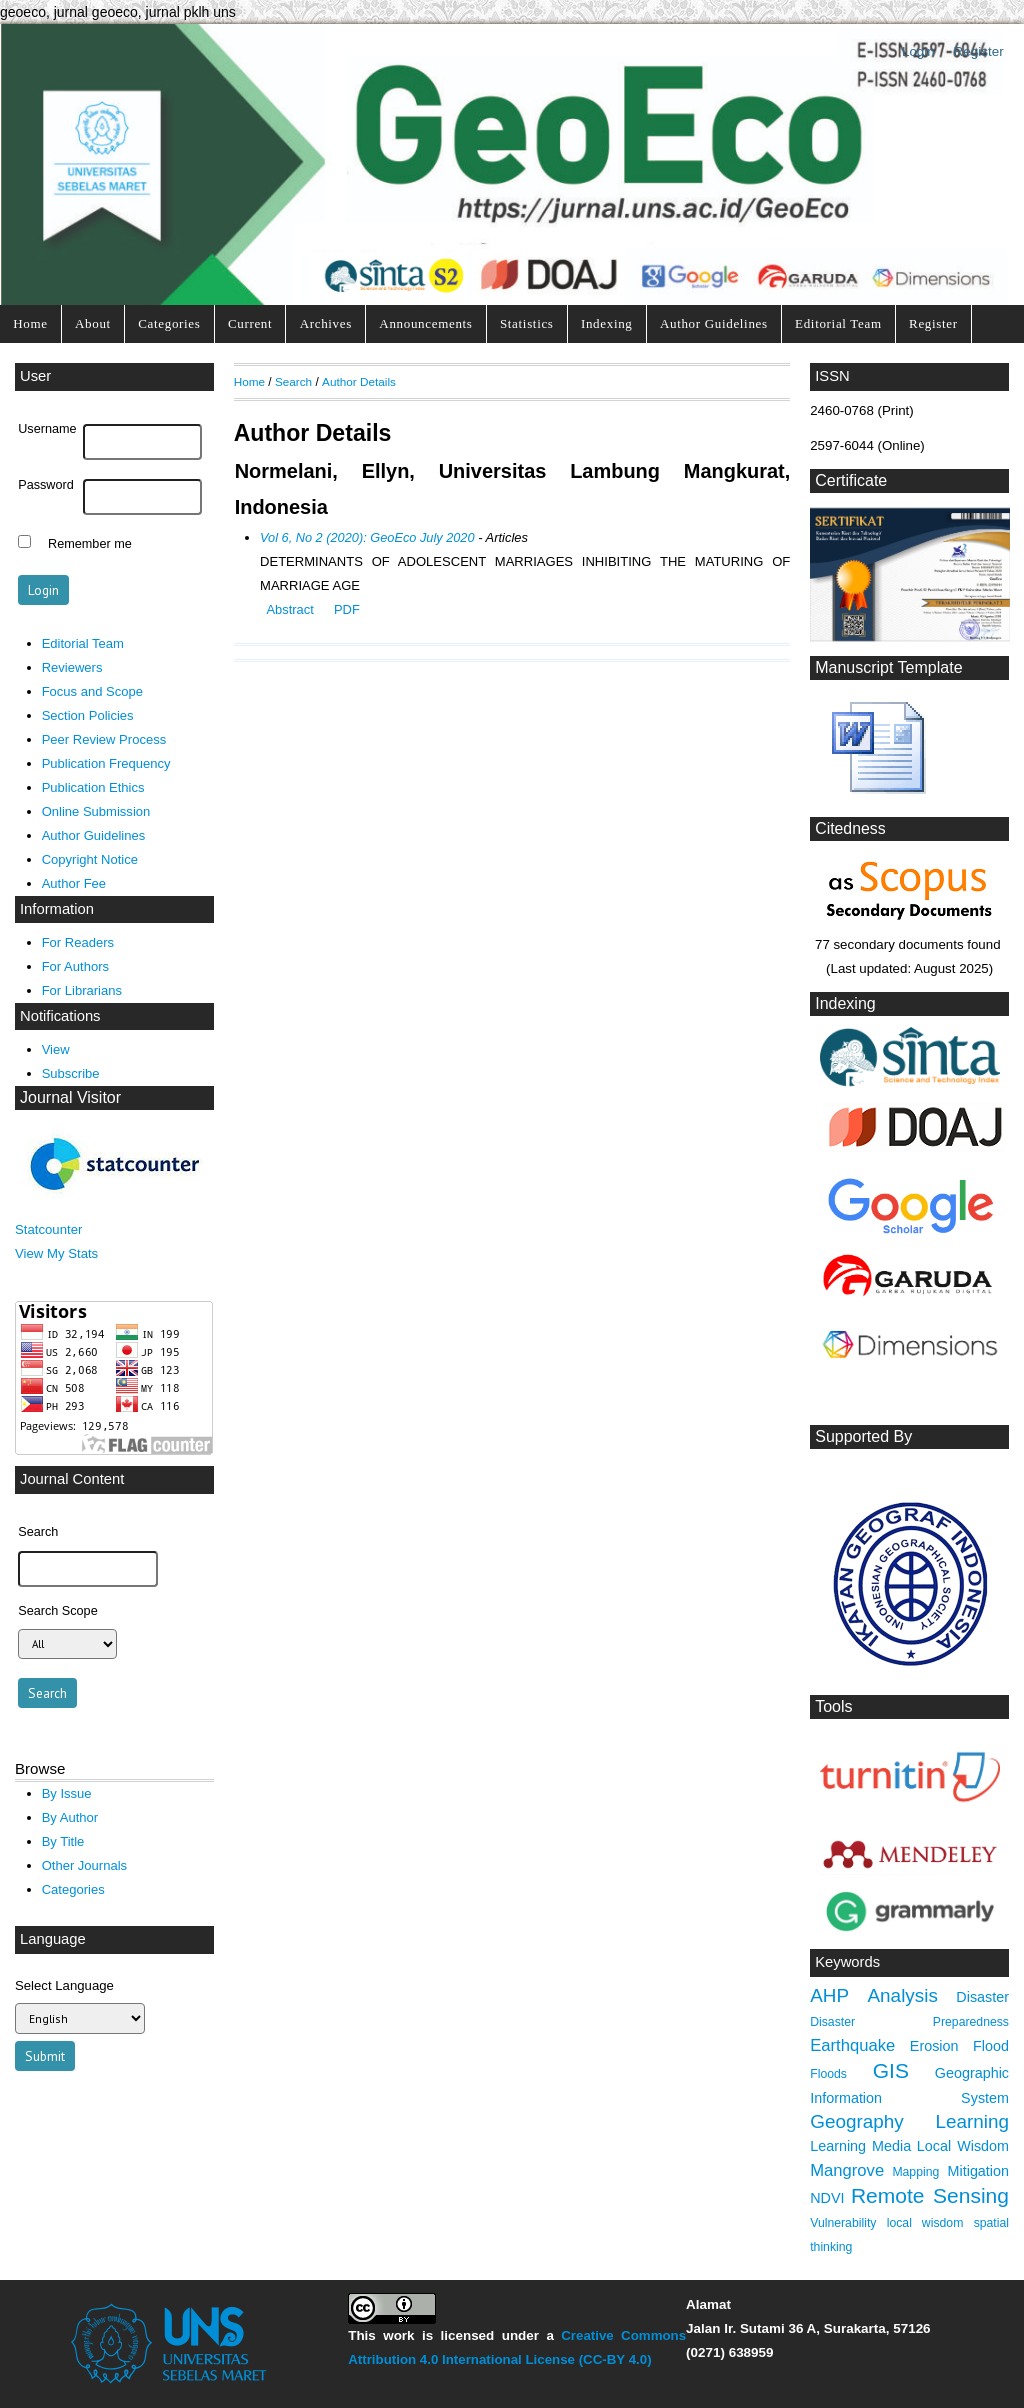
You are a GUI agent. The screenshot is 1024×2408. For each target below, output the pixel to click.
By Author (70, 1817)
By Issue (67, 1793)
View (56, 1049)
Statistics (527, 323)
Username (47, 429)
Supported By (863, 1436)
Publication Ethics (93, 787)
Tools (833, 1706)
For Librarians (82, 990)
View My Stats (56, 1253)
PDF (347, 609)
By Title (63, 1841)
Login (918, 51)
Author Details (359, 381)
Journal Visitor (70, 1097)
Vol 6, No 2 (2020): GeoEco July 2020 (367, 537)
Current (250, 323)
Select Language (64, 1985)
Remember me (90, 544)
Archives (326, 323)
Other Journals (84, 1865)
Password (46, 485)
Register (979, 51)
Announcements (425, 323)
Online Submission (96, 811)
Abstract (289, 609)
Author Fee (74, 883)
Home (30, 323)
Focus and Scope (92, 691)
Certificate (851, 480)
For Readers (78, 942)
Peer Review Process (104, 739)
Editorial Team (838, 323)
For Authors (75, 966)
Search (293, 381)
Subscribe (71, 1073)
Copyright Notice (90, 859)
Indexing (607, 323)
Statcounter (48, 1229)
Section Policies (88, 715)
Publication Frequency (106, 763)
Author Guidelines (714, 323)
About (93, 323)
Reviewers (72, 667)
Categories (169, 323)
